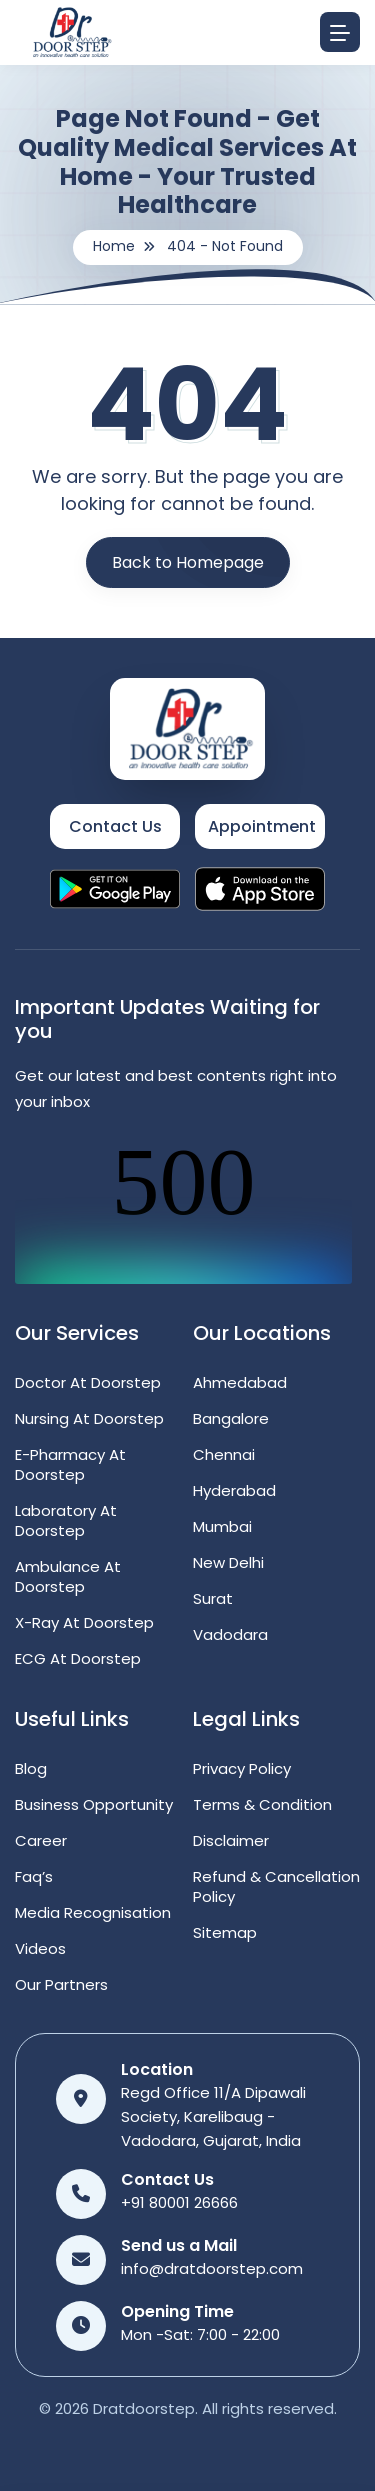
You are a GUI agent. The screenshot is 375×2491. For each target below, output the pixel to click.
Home (114, 246)
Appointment (262, 826)
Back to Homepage (188, 562)
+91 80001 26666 (179, 2202)
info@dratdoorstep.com (212, 2268)
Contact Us (115, 826)
